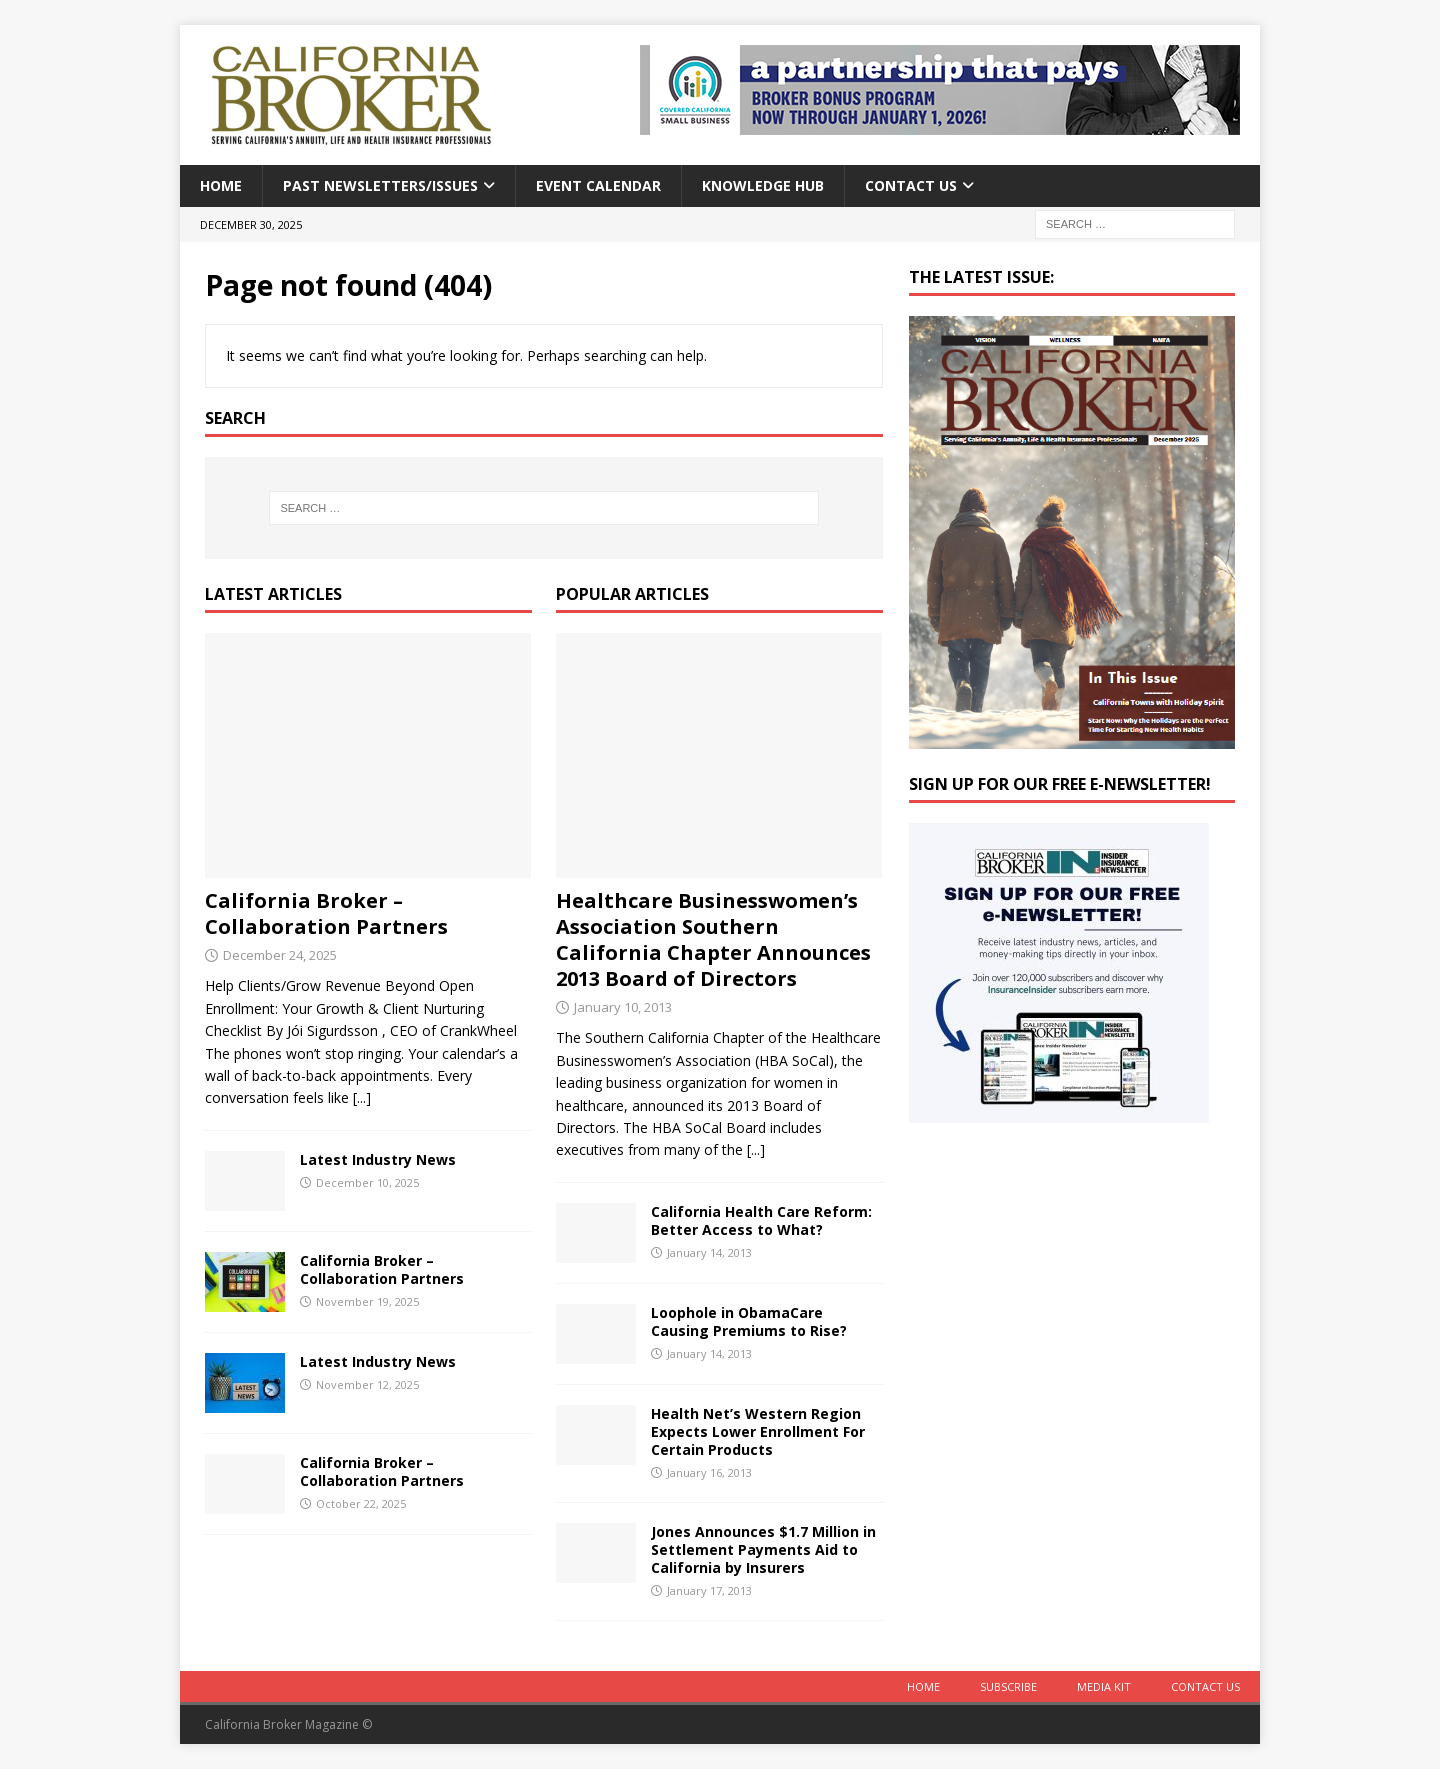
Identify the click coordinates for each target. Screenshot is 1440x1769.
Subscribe (1008, 1686)
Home (221, 185)
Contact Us (911, 185)
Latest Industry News (378, 1159)
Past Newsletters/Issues (380, 185)
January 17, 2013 (709, 1590)
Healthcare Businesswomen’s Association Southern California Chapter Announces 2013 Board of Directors (713, 939)
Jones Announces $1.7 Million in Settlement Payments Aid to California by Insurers (763, 1549)
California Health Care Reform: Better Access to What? (761, 1220)
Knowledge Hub (763, 185)
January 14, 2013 (709, 1252)
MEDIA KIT (1104, 1686)
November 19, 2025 (367, 1301)
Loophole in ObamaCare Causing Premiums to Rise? (749, 1321)
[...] (362, 1097)
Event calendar (598, 185)
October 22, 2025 (361, 1503)
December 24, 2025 (280, 955)
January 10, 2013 (623, 1007)
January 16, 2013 (709, 1472)
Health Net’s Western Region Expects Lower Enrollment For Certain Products (758, 1431)
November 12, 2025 (367, 1384)
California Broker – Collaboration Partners (326, 913)
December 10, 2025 (367, 1182)
